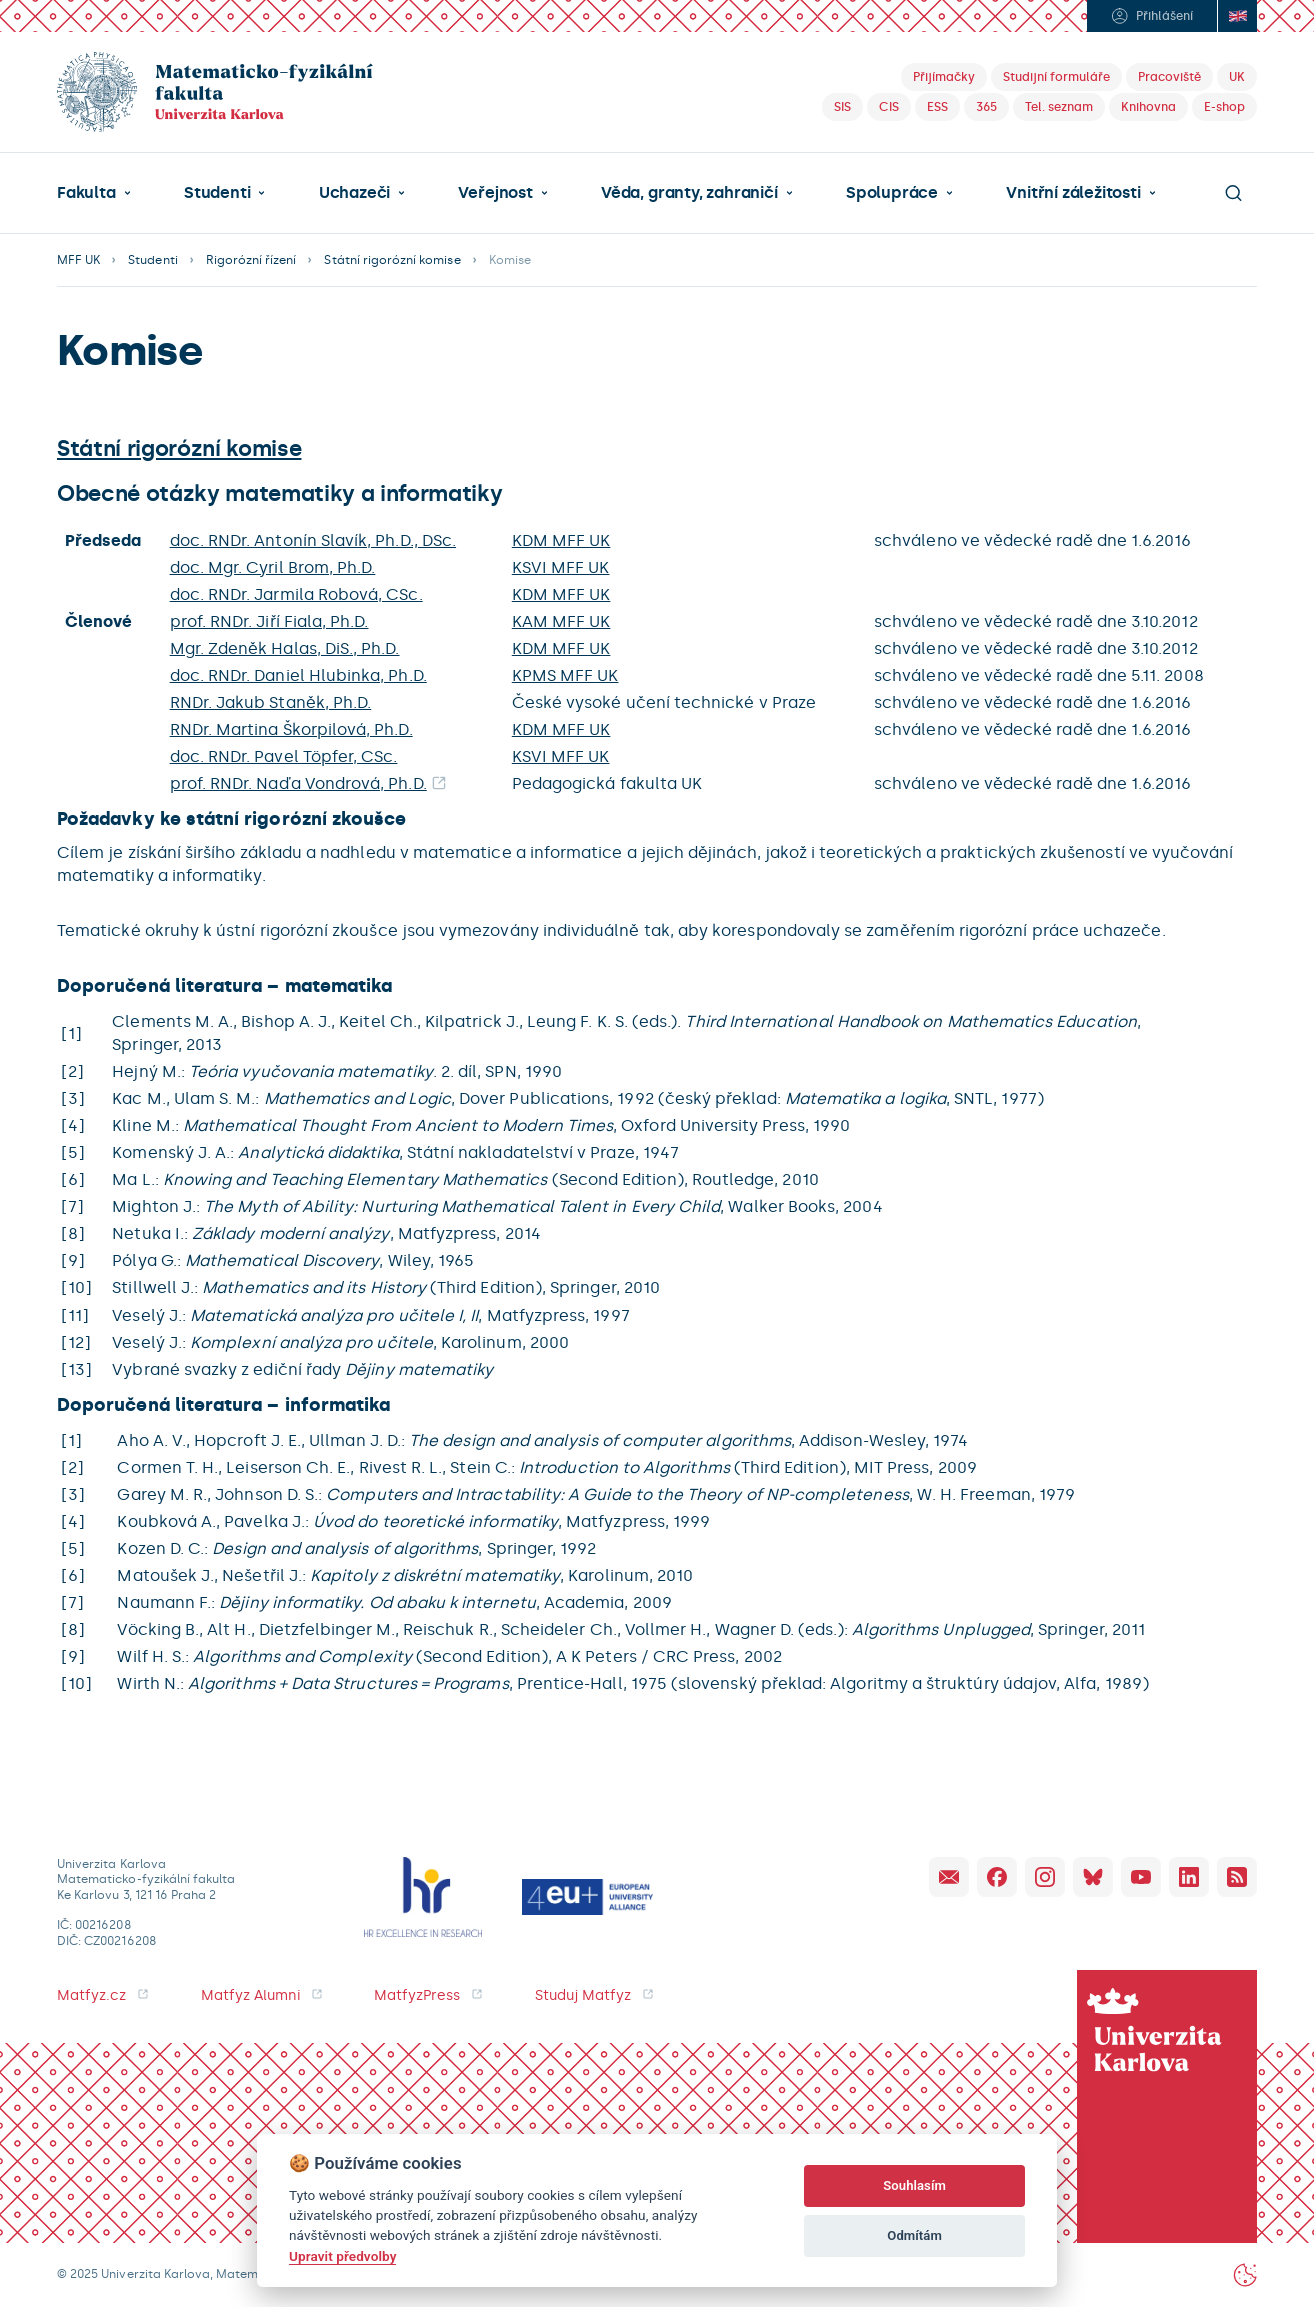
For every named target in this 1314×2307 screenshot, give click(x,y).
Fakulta (86, 193)
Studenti (217, 193)
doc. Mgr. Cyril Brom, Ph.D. (273, 567)
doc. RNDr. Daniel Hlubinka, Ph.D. (298, 675)
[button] (94, 193)
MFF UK (78, 260)
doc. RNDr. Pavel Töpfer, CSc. (284, 756)
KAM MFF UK (561, 621)
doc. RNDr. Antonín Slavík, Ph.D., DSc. (313, 540)
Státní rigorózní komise (392, 260)
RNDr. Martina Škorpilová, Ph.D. (291, 729)
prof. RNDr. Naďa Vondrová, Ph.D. (298, 783)
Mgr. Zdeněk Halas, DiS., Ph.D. (285, 648)
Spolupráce (892, 193)
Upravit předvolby (342, 2256)
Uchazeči (354, 193)
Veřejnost (495, 193)
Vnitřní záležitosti (1073, 193)
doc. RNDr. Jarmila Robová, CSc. (296, 594)
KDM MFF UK (561, 540)
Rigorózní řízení (251, 260)
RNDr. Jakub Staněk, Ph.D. (271, 702)
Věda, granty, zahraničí (689, 193)
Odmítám (914, 2235)
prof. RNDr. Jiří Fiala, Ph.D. (269, 621)
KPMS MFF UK (565, 675)
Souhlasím (914, 2185)
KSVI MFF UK (561, 567)
